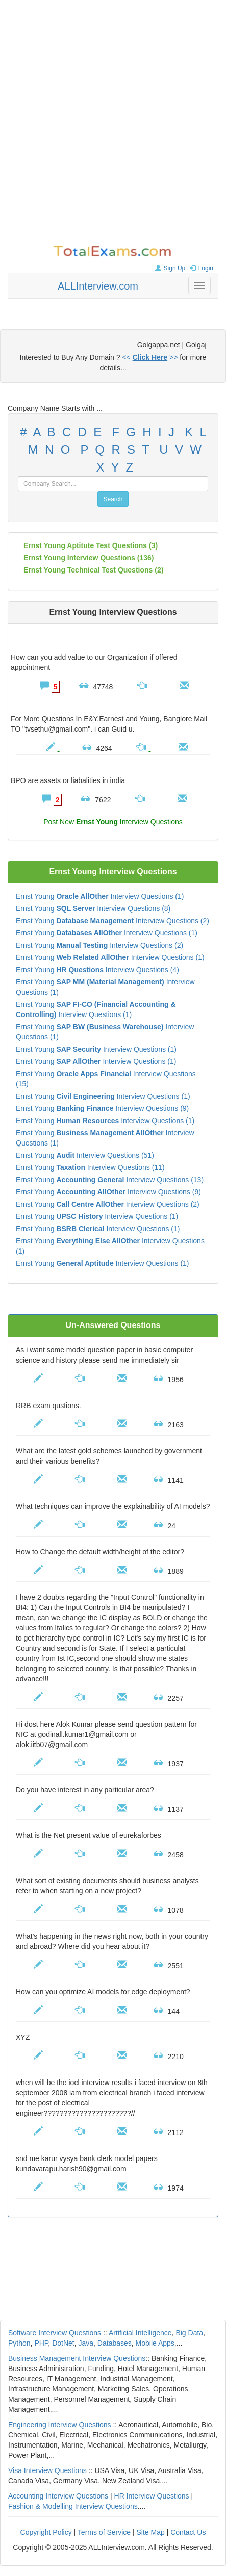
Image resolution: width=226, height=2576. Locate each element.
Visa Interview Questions (47, 2470)
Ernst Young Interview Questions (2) (112, 921)
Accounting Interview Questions (58, 2496)
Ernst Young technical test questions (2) (93, 570)
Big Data (189, 2333)
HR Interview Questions (151, 2496)
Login (200, 268)
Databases (114, 2343)
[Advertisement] (113, 123)
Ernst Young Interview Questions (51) (85, 1155)
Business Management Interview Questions (76, 2358)
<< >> (150, 357)
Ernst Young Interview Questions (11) (90, 1167)
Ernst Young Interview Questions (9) (102, 1108)
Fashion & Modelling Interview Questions (73, 2506)
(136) (88, 558)
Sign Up (169, 268)
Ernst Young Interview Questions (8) (93, 908)
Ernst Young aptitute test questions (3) (90, 545)
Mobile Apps (155, 2343)
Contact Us (188, 2532)
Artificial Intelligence (140, 2333)
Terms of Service (104, 2532)
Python (19, 2343)
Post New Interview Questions (113, 822)
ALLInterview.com (98, 286)
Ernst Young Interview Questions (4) (97, 970)
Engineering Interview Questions (59, 2425)
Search (112, 499)
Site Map (151, 2532)
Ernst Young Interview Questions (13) (110, 1180)
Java (86, 2343)
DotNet (63, 2343)
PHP (41, 2343)
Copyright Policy (46, 2532)
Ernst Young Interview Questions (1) (100, 896)
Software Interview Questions (54, 2333)
